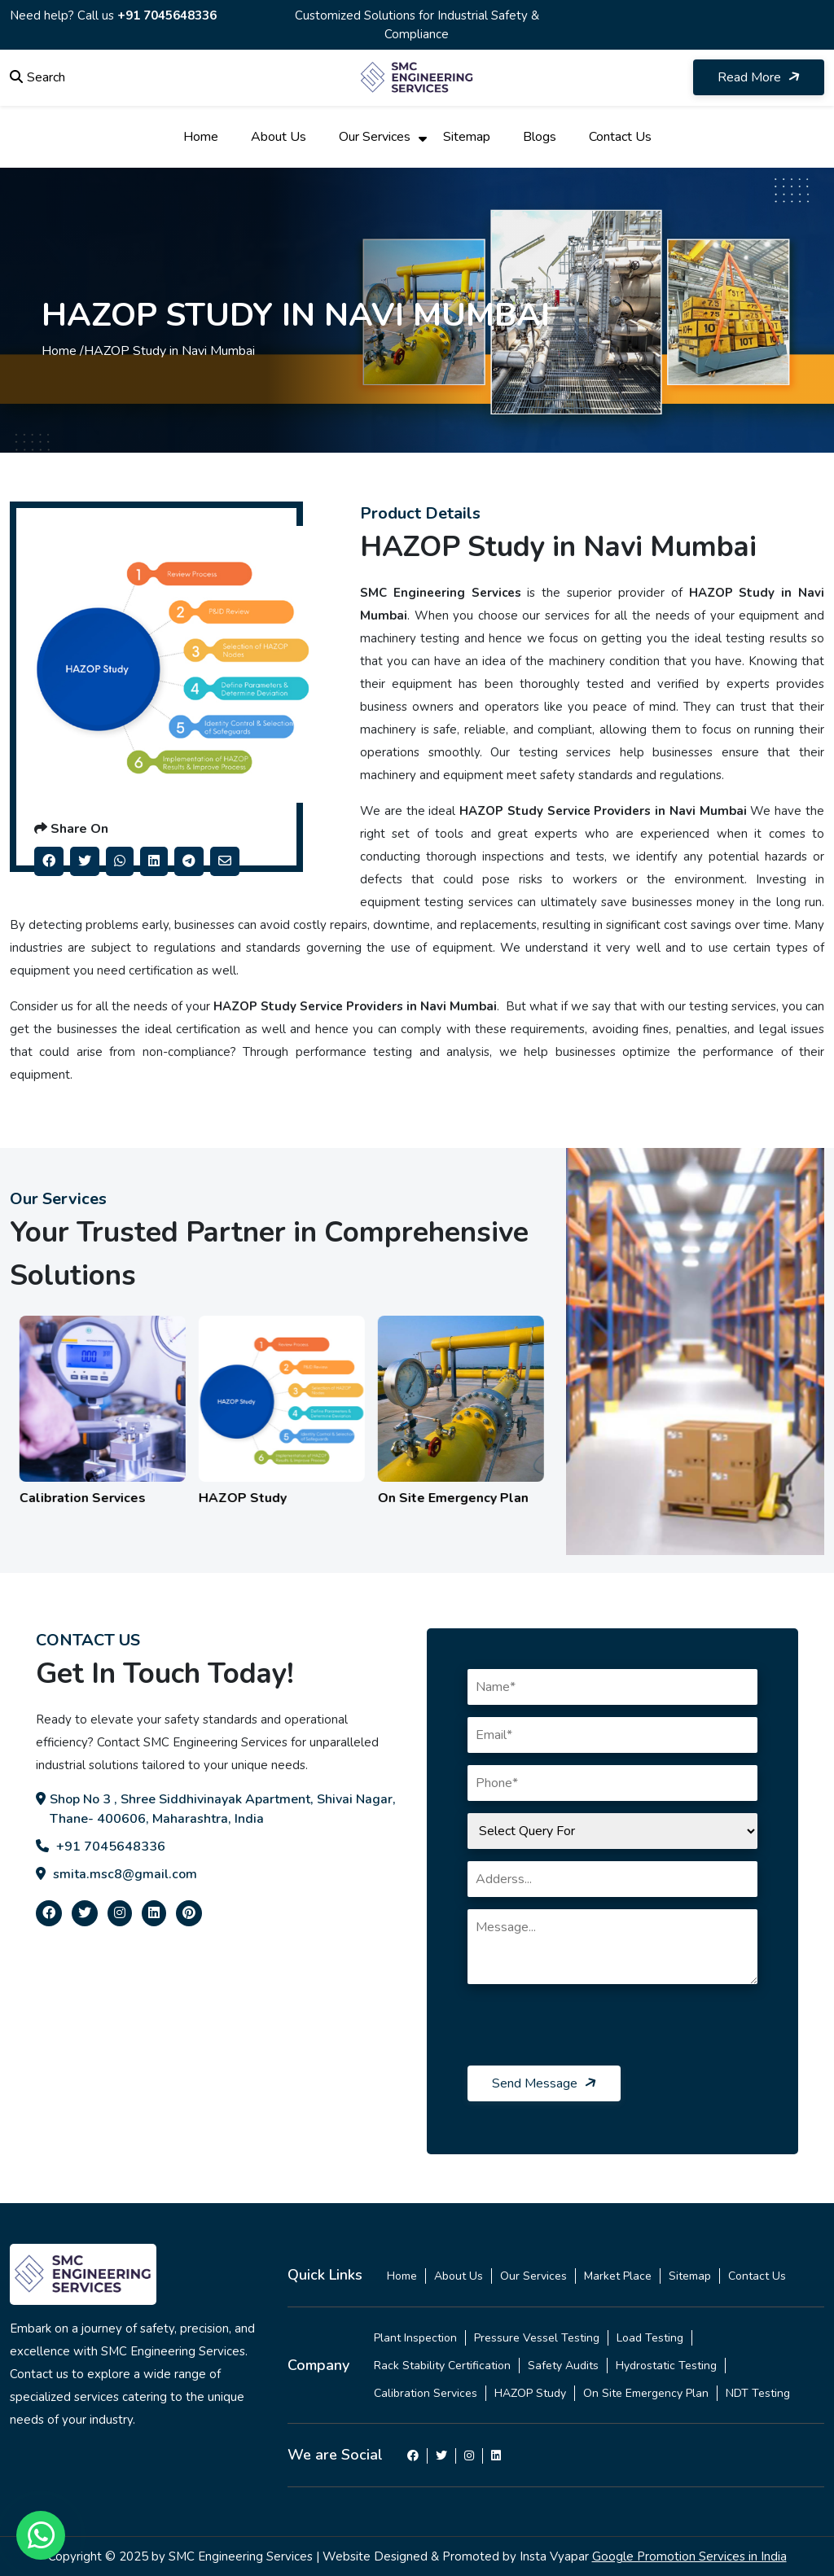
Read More (760, 77)
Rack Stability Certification (442, 2365)
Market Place (618, 2276)
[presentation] (591, 2034)
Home (200, 137)
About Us (278, 137)
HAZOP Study (530, 2393)
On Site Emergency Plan (646, 2393)
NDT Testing (758, 2393)
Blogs (539, 137)
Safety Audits (563, 2365)
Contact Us (620, 137)
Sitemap (466, 137)
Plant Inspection (415, 2338)
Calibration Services (425, 2393)
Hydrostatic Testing (666, 2365)
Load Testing (650, 2338)
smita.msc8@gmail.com (116, 1874)
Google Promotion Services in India (689, 2556)
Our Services (374, 137)
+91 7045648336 (167, 15)
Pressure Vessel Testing (536, 2338)
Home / (63, 351)
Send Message (545, 2083)
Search (37, 77)
